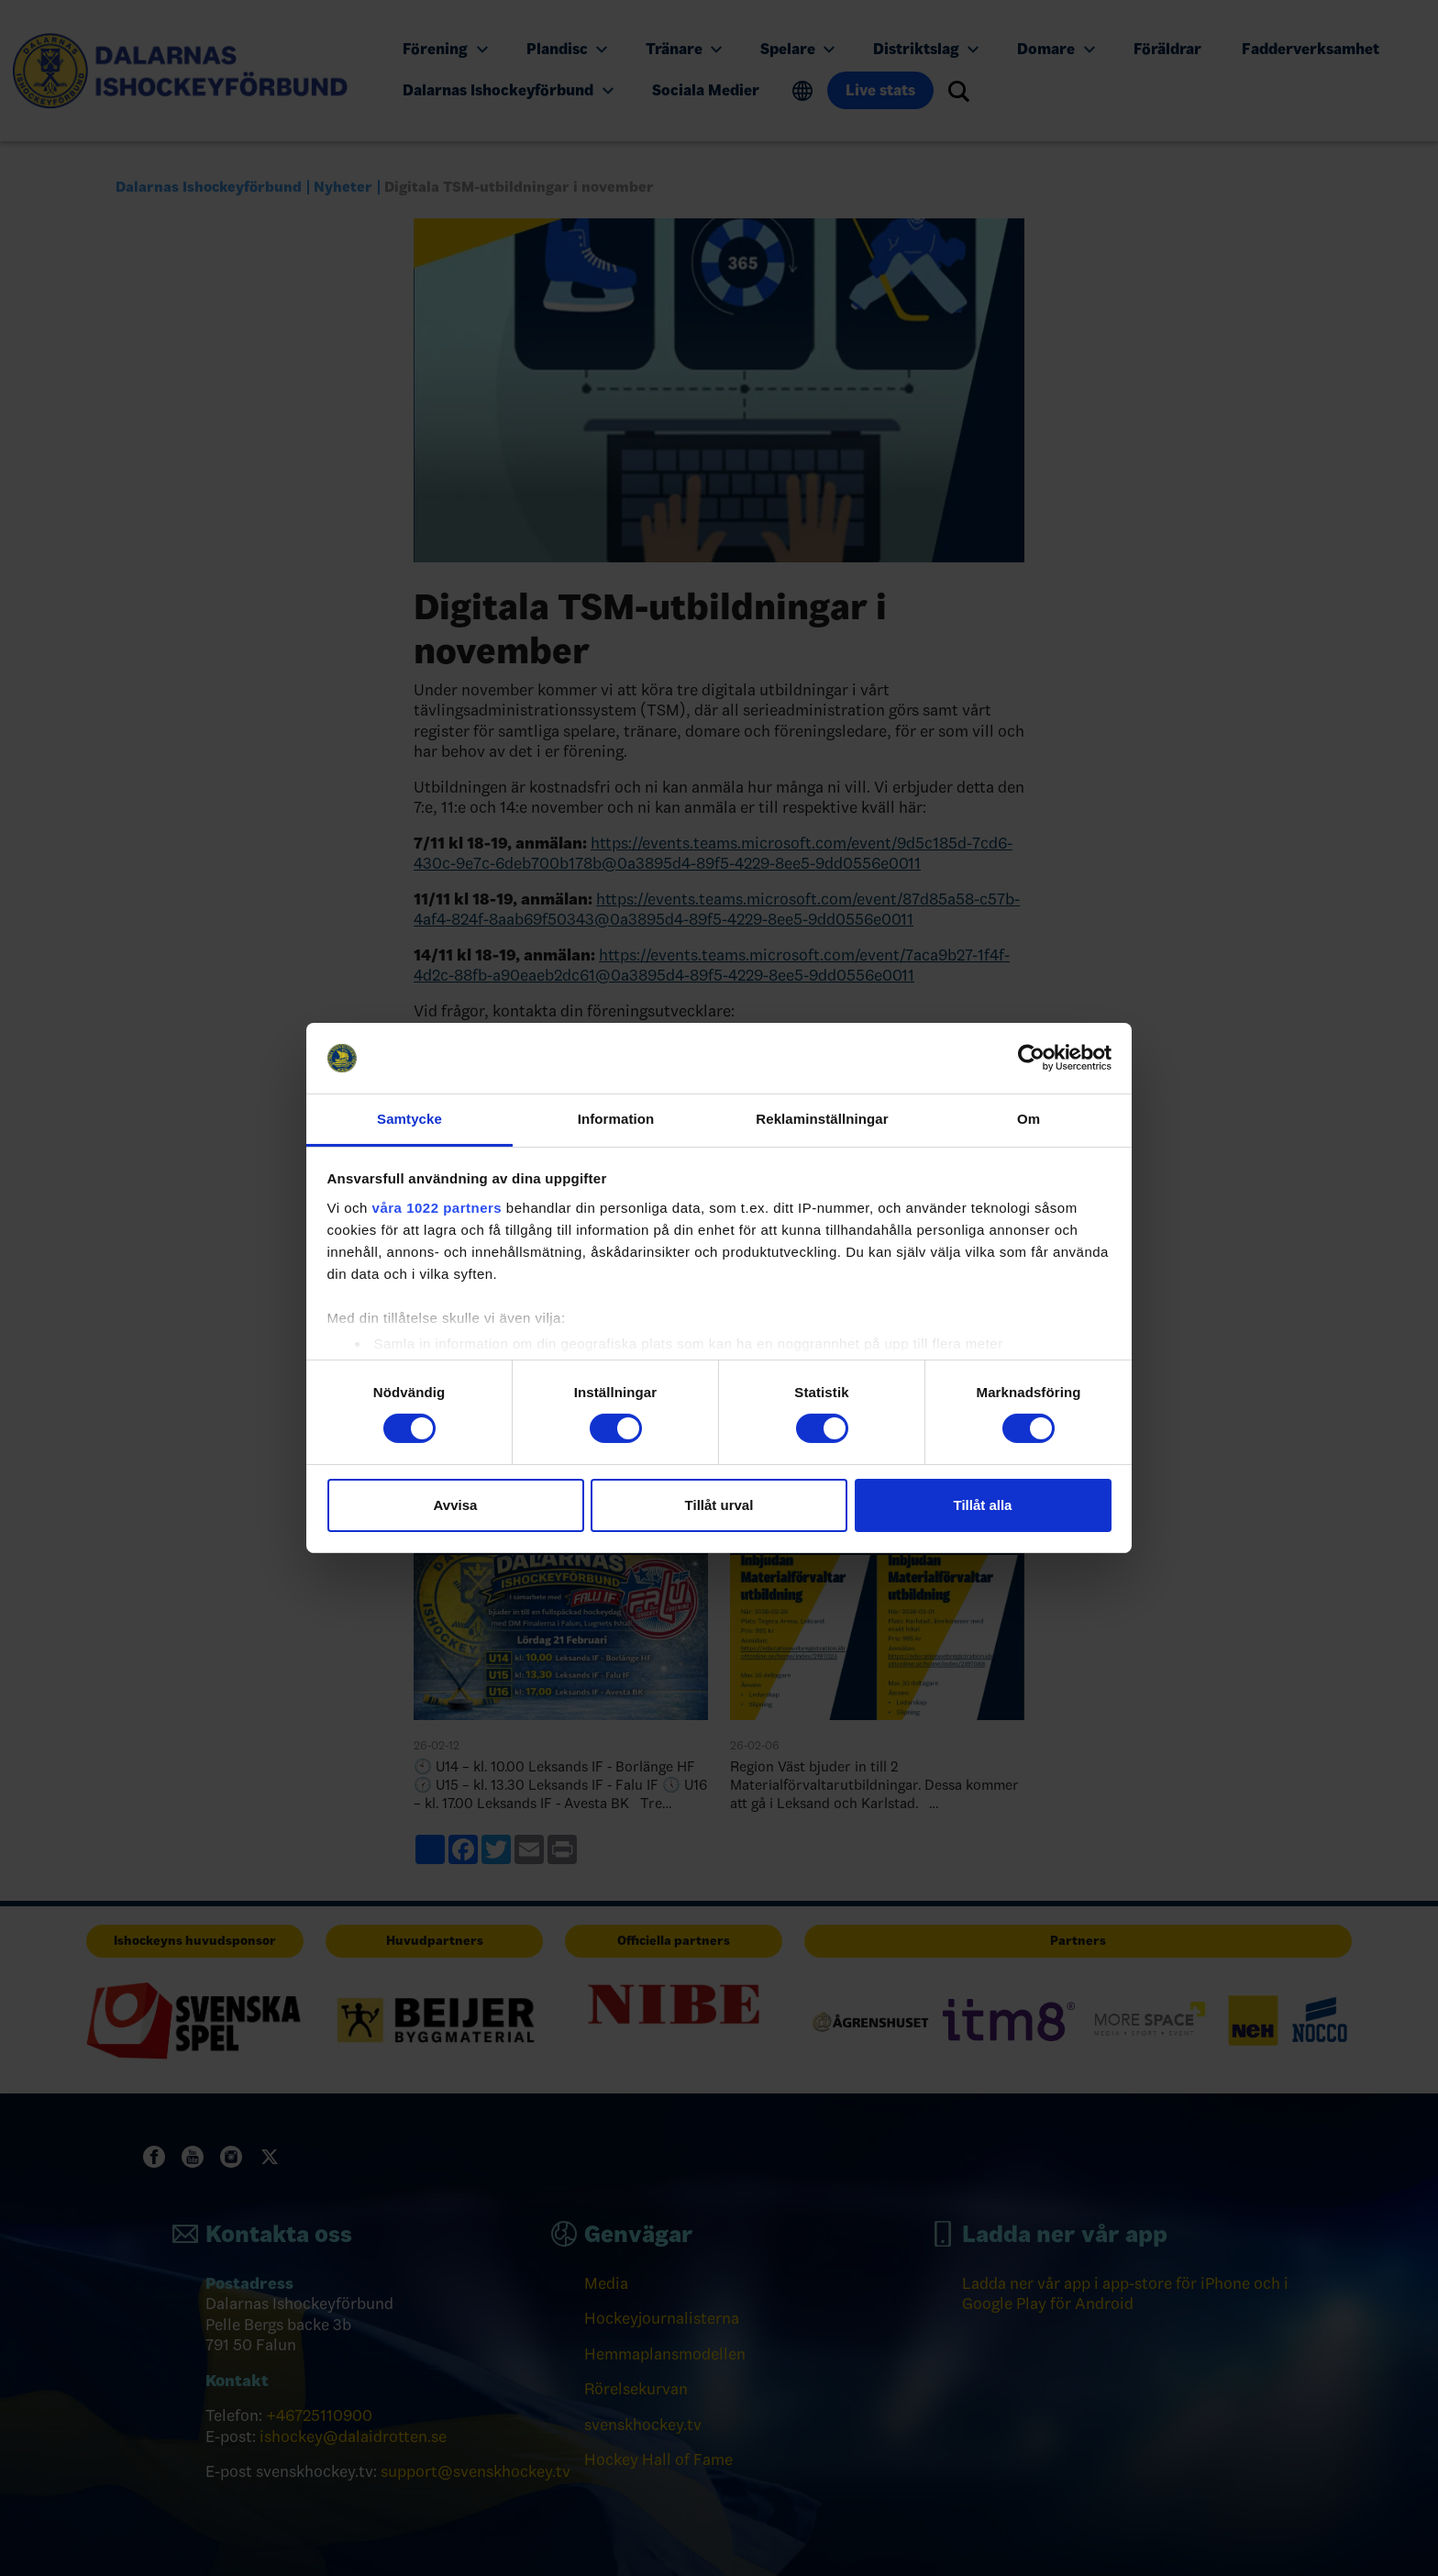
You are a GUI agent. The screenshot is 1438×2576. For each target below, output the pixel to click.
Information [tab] (616, 1119)
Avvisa (456, 1505)
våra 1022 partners (437, 1208)
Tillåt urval (719, 1505)
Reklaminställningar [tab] (822, 1119)
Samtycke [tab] (409, 1119)
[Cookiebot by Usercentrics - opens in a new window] (1031, 1057)
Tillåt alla (983, 1505)
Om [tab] (1028, 1119)
